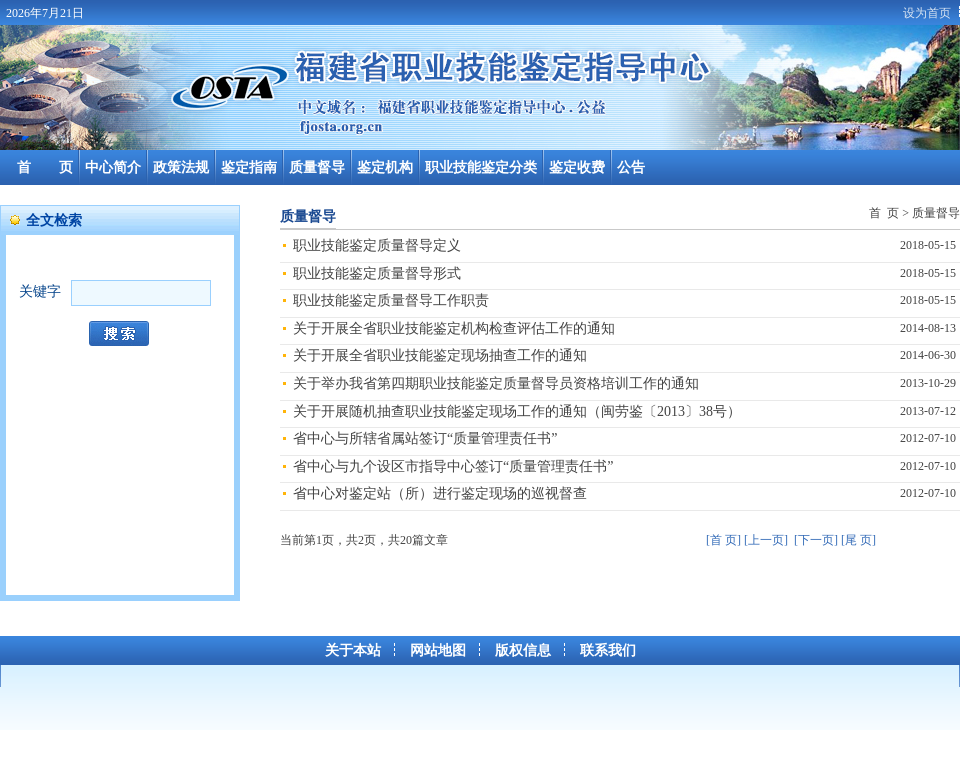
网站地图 (438, 650)
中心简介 (113, 167)
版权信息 (523, 650)
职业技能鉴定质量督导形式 (377, 273)
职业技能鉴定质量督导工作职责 (391, 300)
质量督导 (317, 167)
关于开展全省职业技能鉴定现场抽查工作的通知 (440, 355)
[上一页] (766, 540)
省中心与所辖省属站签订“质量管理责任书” (425, 438)
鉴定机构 (385, 167)
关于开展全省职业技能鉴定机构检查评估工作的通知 (454, 328)
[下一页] (816, 540)
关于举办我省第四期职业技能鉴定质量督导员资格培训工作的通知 (496, 383)
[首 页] (723, 540)
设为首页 (927, 13)
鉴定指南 (249, 167)
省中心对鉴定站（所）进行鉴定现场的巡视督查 (440, 493)
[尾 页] (858, 540)
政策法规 (181, 167)
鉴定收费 (577, 167)
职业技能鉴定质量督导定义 (377, 245)
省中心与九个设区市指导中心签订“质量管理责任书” (453, 466)
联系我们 (608, 650)
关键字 (40, 291)
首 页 (45, 167)
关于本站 (353, 650)
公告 (631, 167)
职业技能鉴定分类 (481, 167)
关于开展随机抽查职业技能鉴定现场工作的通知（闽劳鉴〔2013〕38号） (517, 411)
